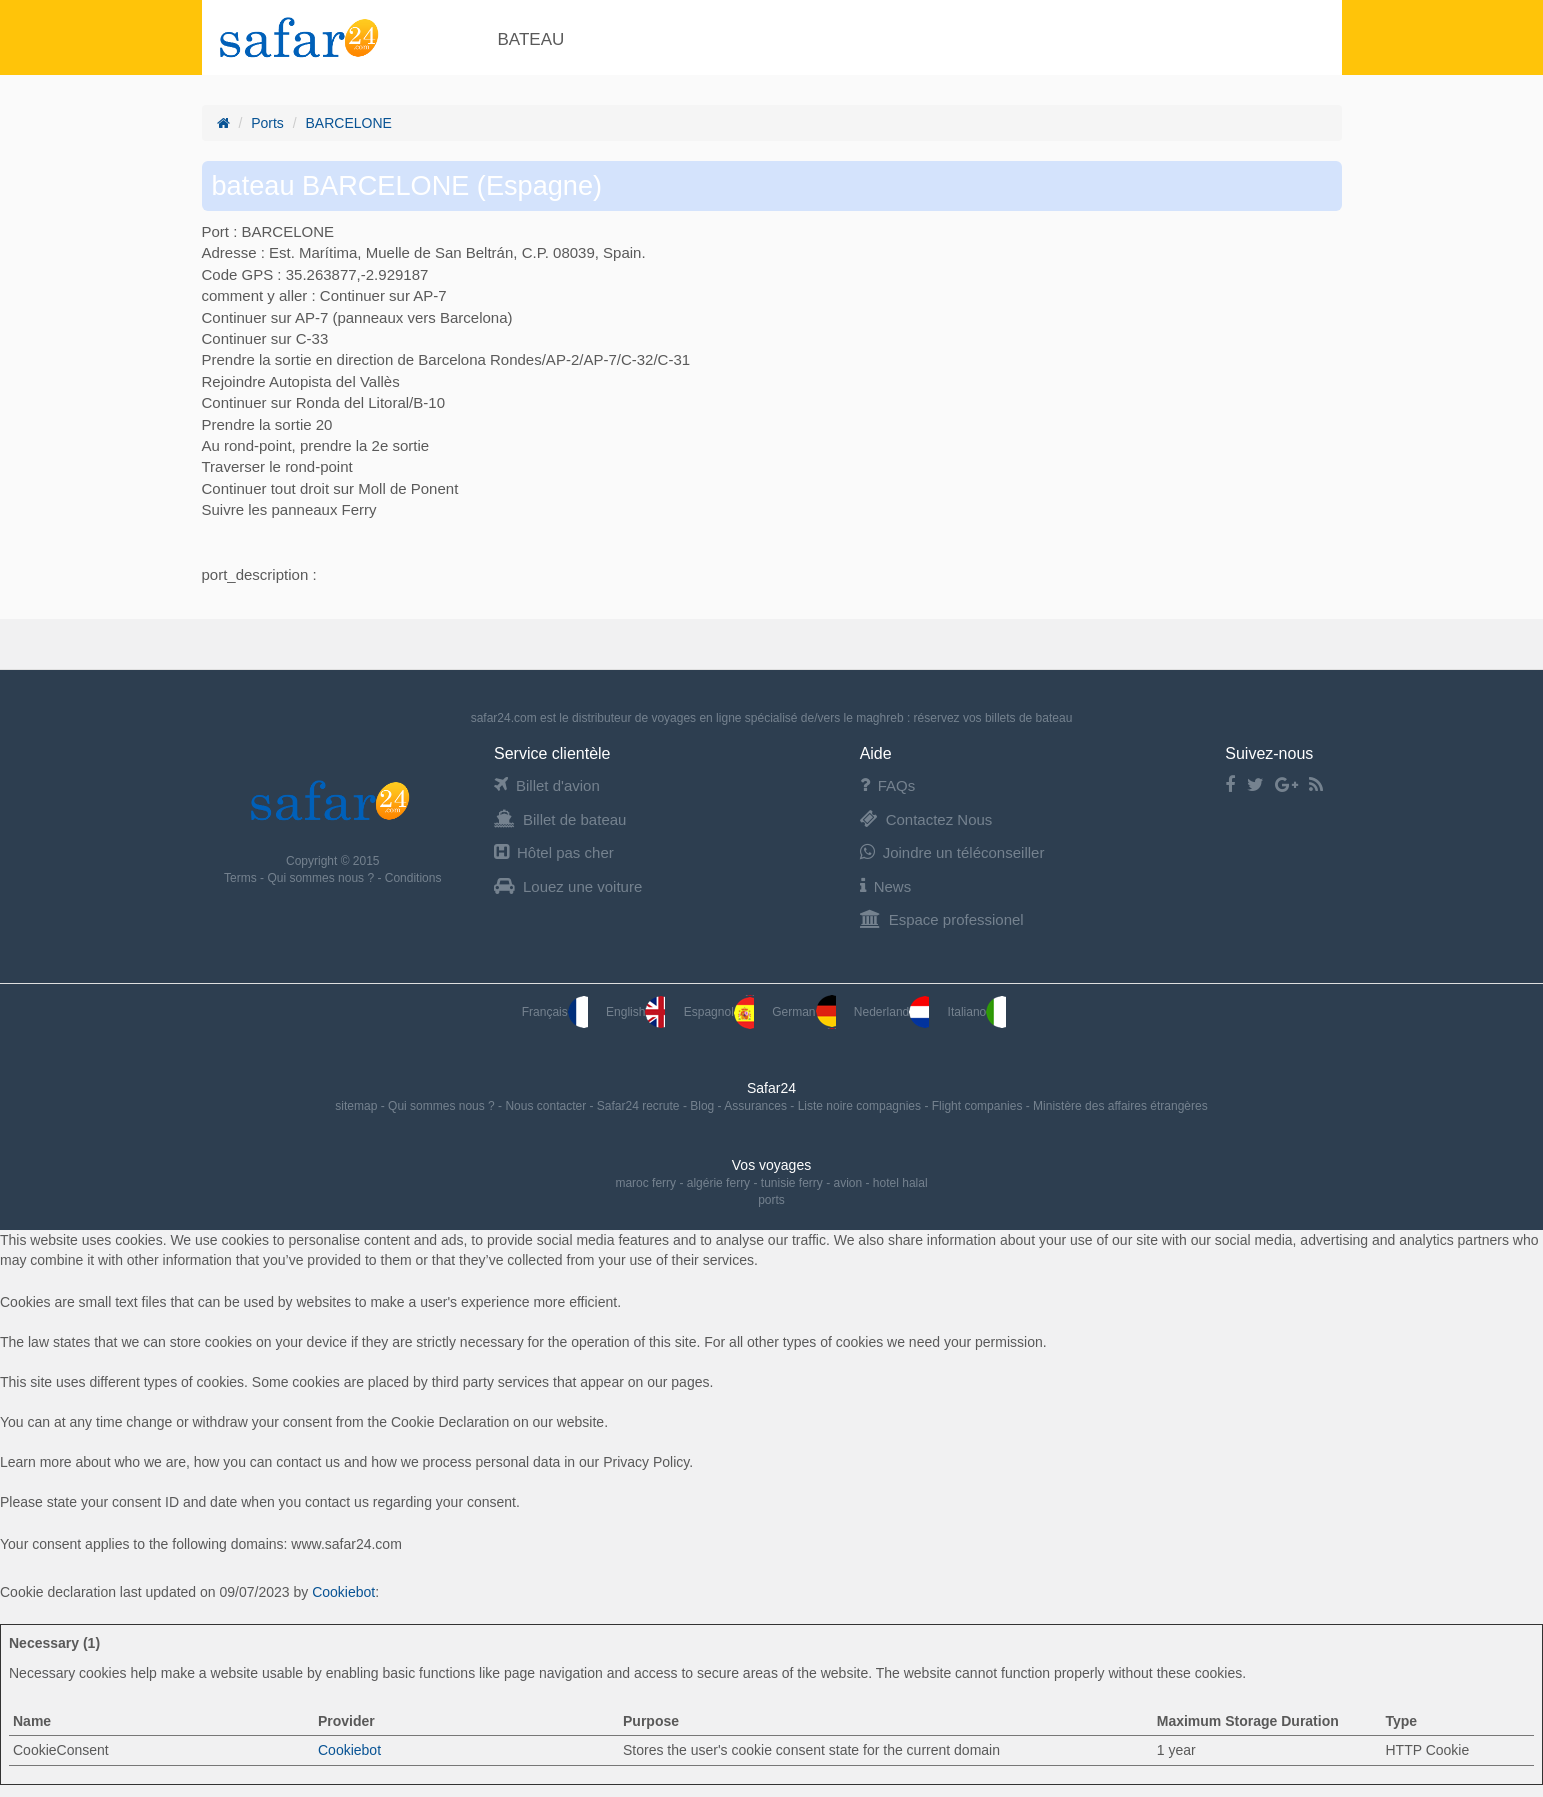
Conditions (413, 878)
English (635, 1012)
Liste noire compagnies (861, 1106)
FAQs (888, 785)
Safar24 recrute (640, 1106)
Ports (267, 123)
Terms (242, 878)
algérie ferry (718, 1183)
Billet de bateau (560, 819)
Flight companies (979, 1106)
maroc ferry (645, 1183)
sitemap (357, 1106)
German (803, 1012)
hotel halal (900, 1183)
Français (555, 1012)
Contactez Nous (926, 819)
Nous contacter (547, 1106)
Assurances (757, 1106)
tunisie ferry (792, 1183)
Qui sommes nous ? (322, 878)
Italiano (977, 1012)
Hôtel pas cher (554, 852)
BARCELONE (349, 123)
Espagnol (719, 1012)
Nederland (891, 1012)
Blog (703, 1106)
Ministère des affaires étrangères (1120, 1106)
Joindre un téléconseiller (952, 852)
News (886, 886)
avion (848, 1183)
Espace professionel (942, 919)
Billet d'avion (547, 785)
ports (771, 1200)
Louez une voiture (568, 886)
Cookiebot (343, 1592)
